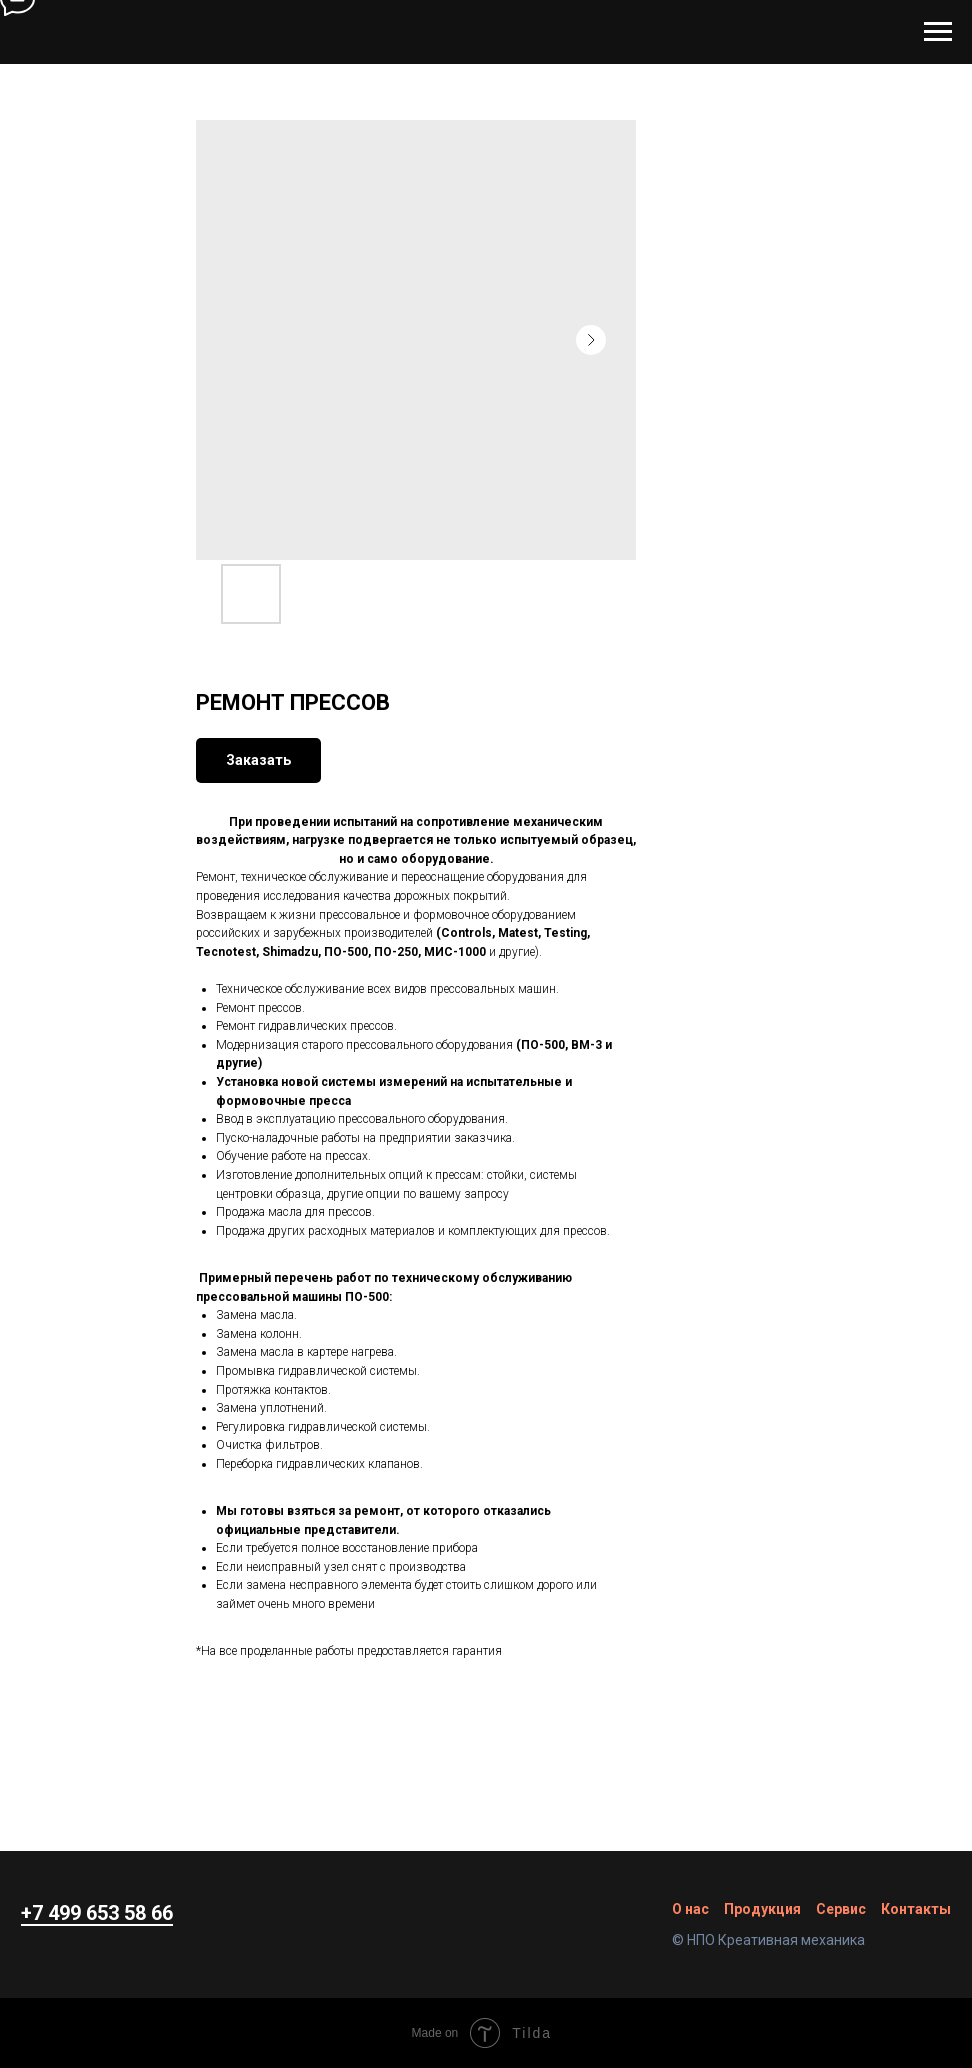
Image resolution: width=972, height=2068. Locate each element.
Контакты (916, 1909)
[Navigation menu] (938, 32)
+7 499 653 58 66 (97, 1913)
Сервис (841, 1909)
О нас (690, 1909)
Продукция (762, 1909)
